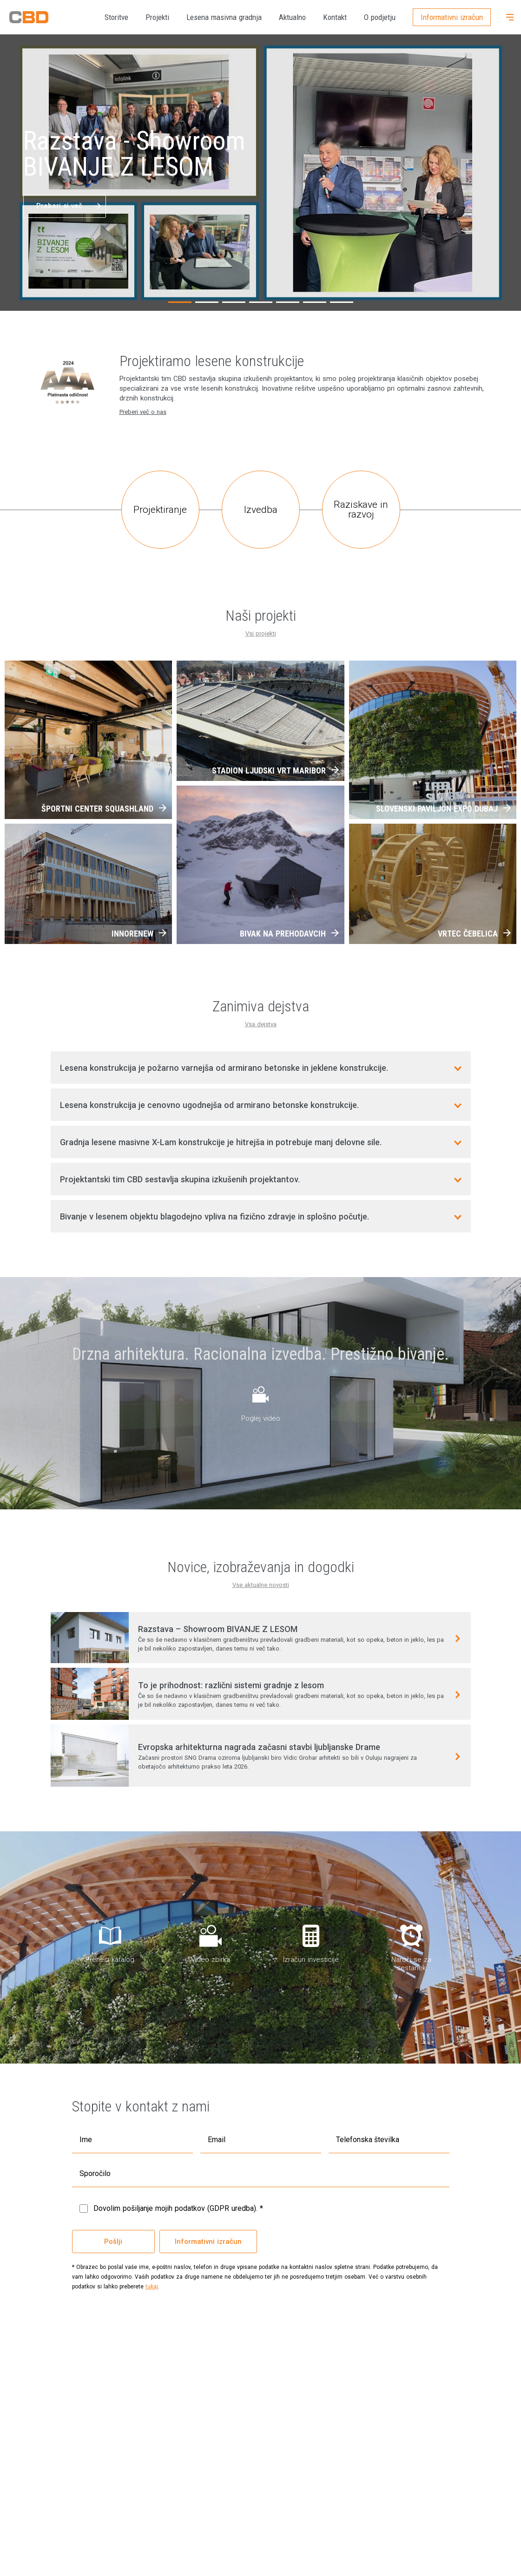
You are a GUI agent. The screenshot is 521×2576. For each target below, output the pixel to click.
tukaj (151, 2286)
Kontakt (335, 17)
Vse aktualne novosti (260, 1584)
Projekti (157, 17)
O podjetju (380, 17)
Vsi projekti (260, 633)
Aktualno (292, 17)
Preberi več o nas (142, 411)
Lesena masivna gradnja (224, 17)
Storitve (116, 17)
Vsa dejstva (261, 1024)
